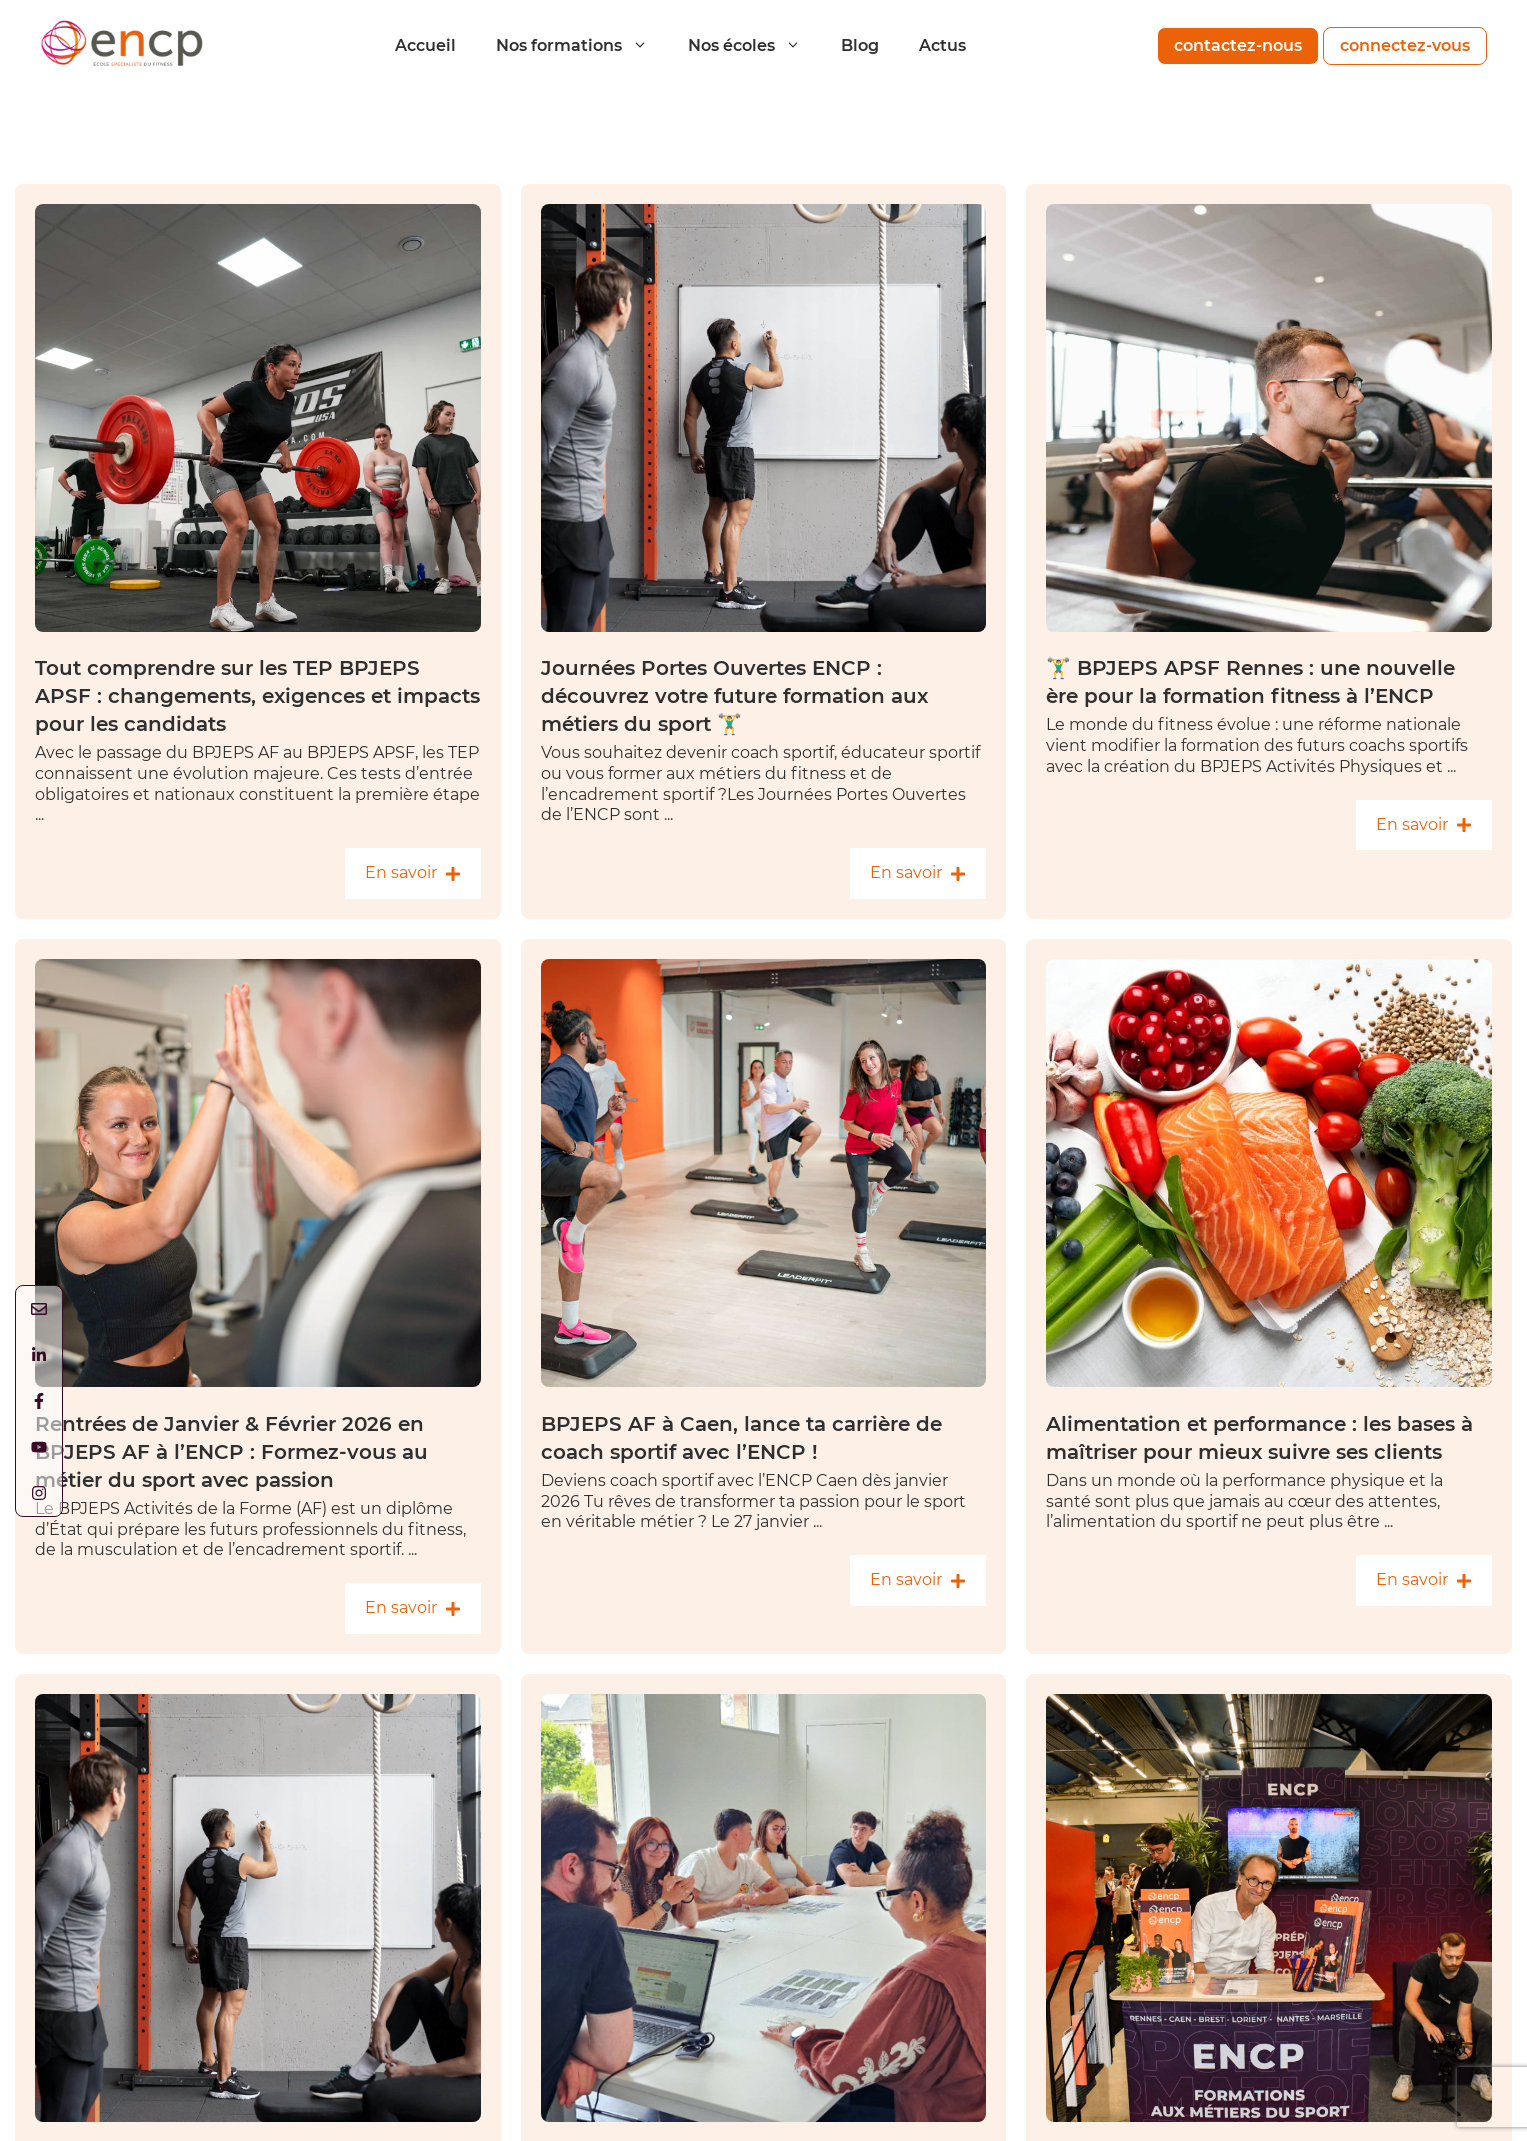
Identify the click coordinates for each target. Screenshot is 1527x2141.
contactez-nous (1238, 45)
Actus (942, 45)
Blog (860, 45)
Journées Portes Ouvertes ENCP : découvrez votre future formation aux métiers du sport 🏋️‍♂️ (734, 696)
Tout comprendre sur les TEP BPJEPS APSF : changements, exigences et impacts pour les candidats (257, 696)
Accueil (425, 45)
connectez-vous (1405, 45)
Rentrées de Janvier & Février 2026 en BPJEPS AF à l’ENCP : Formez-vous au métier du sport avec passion (231, 1452)
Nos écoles (754, 45)
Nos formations (582, 45)
